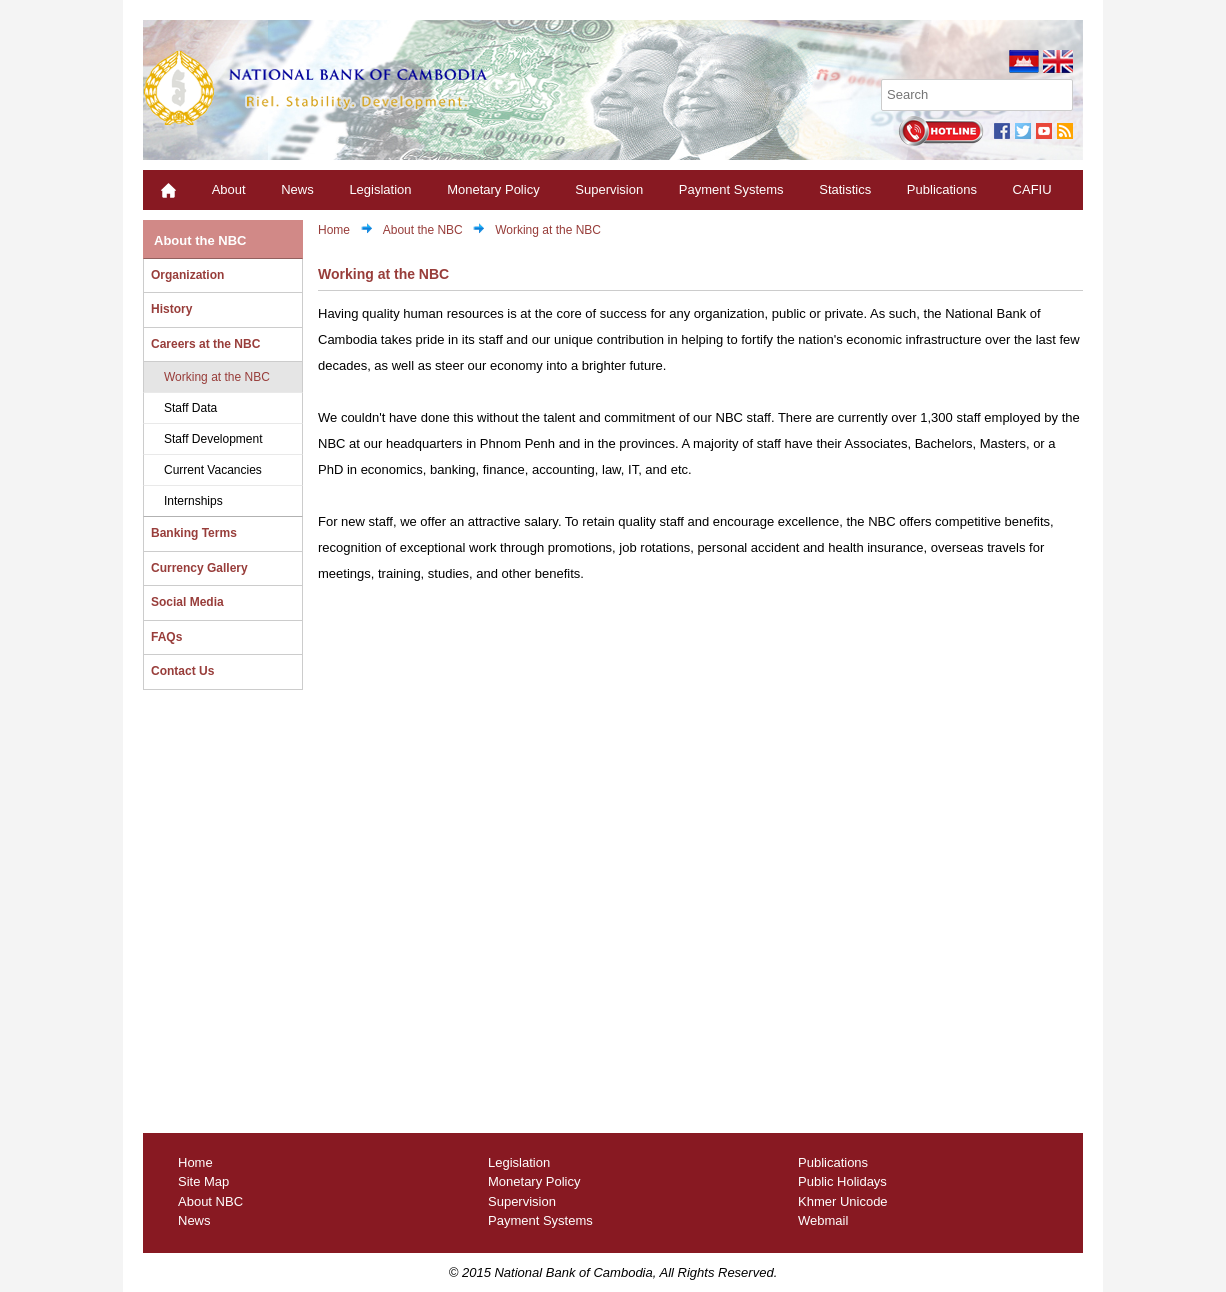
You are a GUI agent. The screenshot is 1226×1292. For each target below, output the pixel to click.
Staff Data (190, 408)
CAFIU (1032, 189)
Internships (193, 501)
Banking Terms (194, 533)
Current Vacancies (213, 470)
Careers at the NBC (205, 344)
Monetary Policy (493, 189)
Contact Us (182, 671)
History (171, 309)
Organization (187, 275)
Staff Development (213, 439)
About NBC (210, 1201)
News (297, 189)
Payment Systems (731, 189)
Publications (942, 189)
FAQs (166, 637)
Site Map (203, 1181)
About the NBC (200, 240)
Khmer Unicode (843, 1201)
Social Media (187, 602)
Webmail (823, 1220)
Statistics (845, 189)
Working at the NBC (217, 377)
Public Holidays (842, 1181)
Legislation (380, 189)
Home (334, 230)
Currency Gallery (199, 568)
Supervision (609, 189)
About (229, 189)
